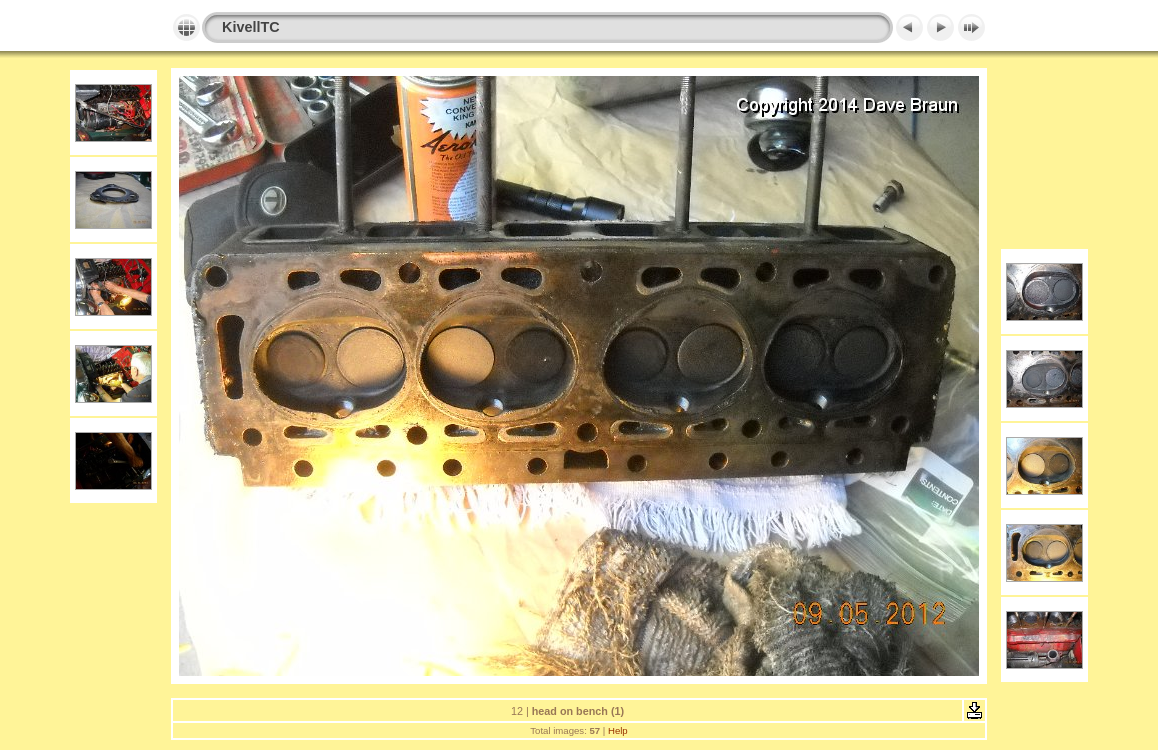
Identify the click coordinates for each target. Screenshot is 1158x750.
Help (618, 730)
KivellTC (251, 27)
